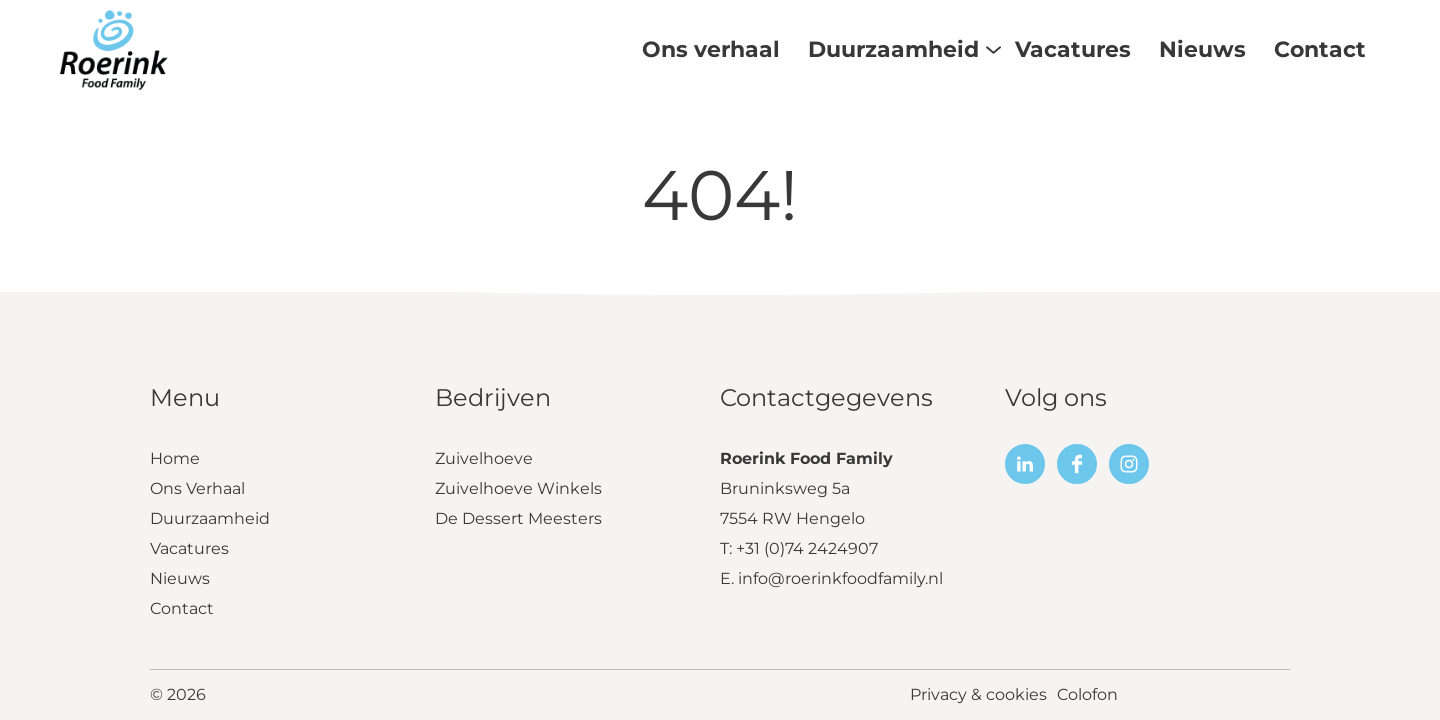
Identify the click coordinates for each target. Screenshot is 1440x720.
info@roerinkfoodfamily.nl (840, 578)
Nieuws (180, 578)
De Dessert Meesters (518, 518)
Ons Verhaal (197, 488)
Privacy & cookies (978, 694)
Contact (182, 608)
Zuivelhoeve (484, 458)
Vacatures (189, 548)
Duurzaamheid (210, 518)
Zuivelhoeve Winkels (518, 488)
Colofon (1087, 694)
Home (175, 458)
